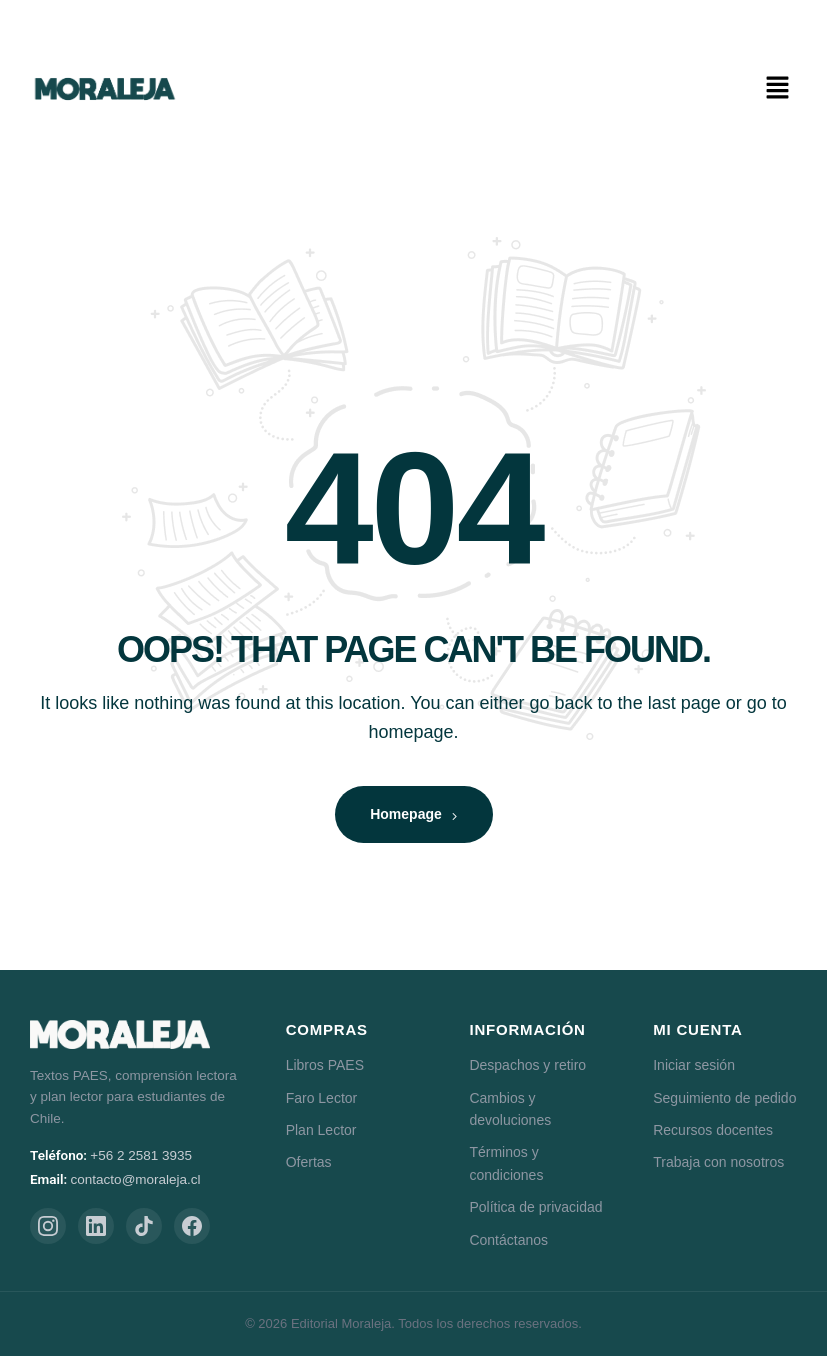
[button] (777, 89)
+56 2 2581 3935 (141, 1155)
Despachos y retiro (527, 1065)
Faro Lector (322, 1098)
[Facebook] (192, 1226)
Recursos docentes (713, 1130)
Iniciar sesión (694, 1065)
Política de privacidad (535, 1207)
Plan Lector (321, 1130)
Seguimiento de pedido (724, 1098)
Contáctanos (508, 1240)
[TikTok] (144, 1226)
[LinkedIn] (96, 1226)
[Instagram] (48, 1226)
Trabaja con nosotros (718, 1162)
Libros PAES (325, 1065)
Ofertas (309, 1162)
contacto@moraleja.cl (136, 1179)
